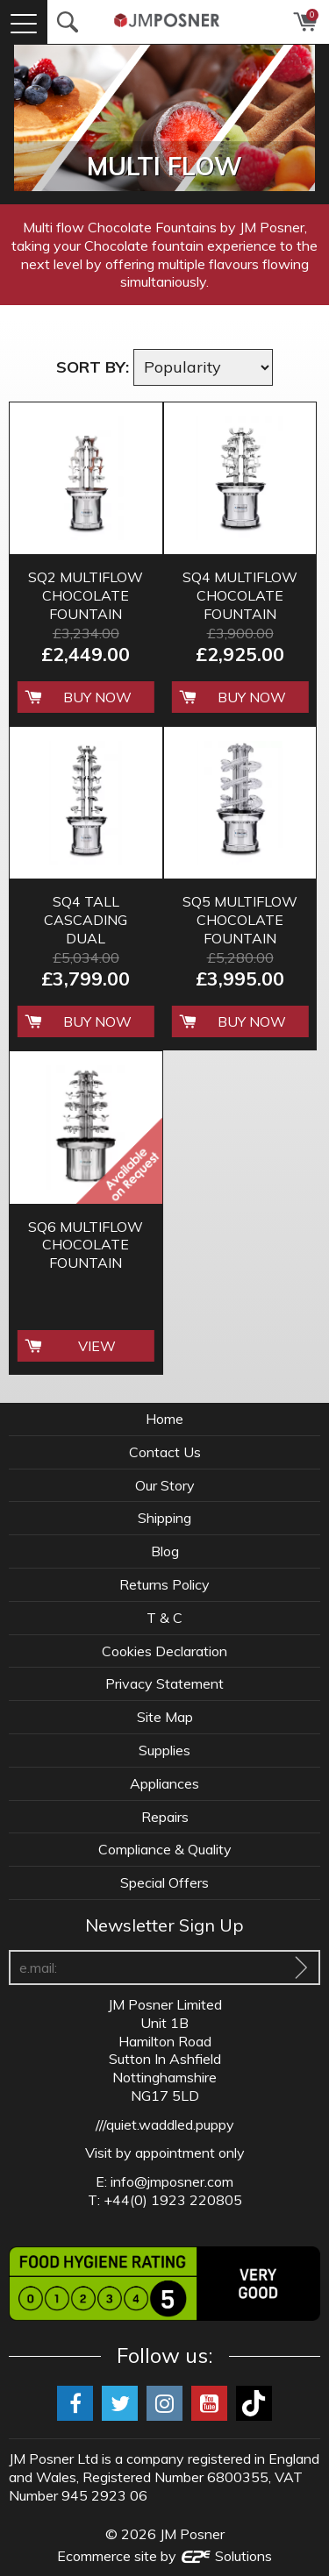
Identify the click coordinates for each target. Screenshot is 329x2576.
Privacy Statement (164, 1683)
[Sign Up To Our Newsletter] (300, 1967)
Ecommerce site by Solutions (165, 2556)
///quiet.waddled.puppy (165, 2124)
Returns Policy (164, 1584)
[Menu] (23, 22)
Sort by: (92, 367)
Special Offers (164, 1882)
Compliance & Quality (165, 1849)
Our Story (165, 1485)
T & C (164, 1617)
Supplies (164, 1750)
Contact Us (165, 1452)
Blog (165, 1551)
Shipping (164, 1517)
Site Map (165, 1717)
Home (164, 1418)
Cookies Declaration (164, 1651)
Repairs (165, 1816)
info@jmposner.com (172, 2181)
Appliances (164, 1783)
